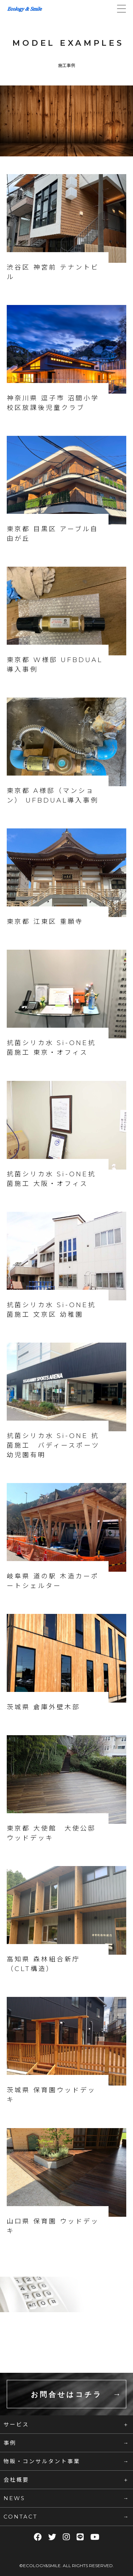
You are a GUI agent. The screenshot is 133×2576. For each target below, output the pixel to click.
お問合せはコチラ (66, 2394)
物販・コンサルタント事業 (42, 2461)
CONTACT (21, 2516)
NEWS (14, 2498)
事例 (10, 2442)
